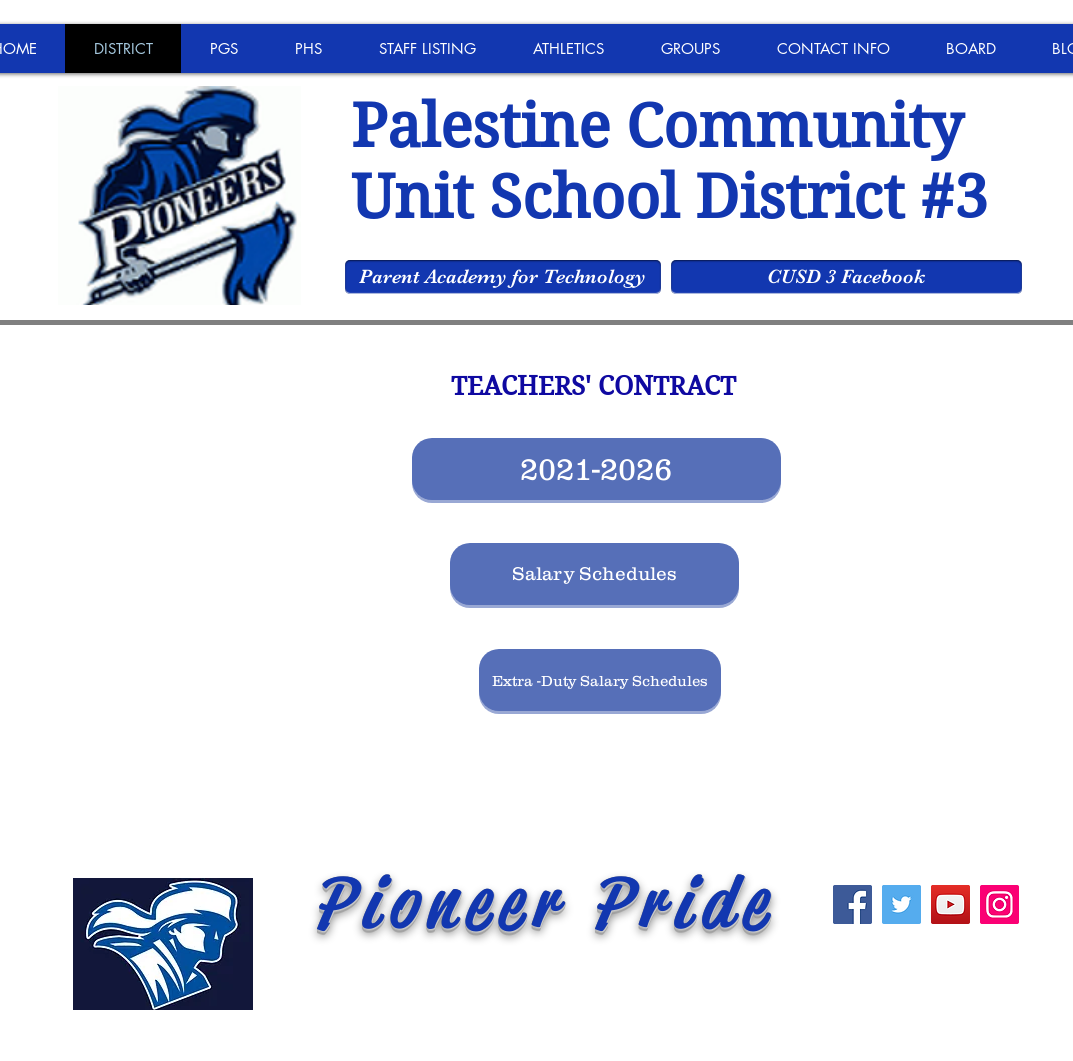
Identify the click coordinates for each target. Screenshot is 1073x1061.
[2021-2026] (596, 469)
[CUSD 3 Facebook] (846, 277)
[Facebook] (852, 904)
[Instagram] (999, 904)
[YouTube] (950, 904)
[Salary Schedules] (594, 574)
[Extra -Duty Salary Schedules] (600, 680)
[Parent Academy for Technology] (503, 277)
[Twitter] (901, 904)
